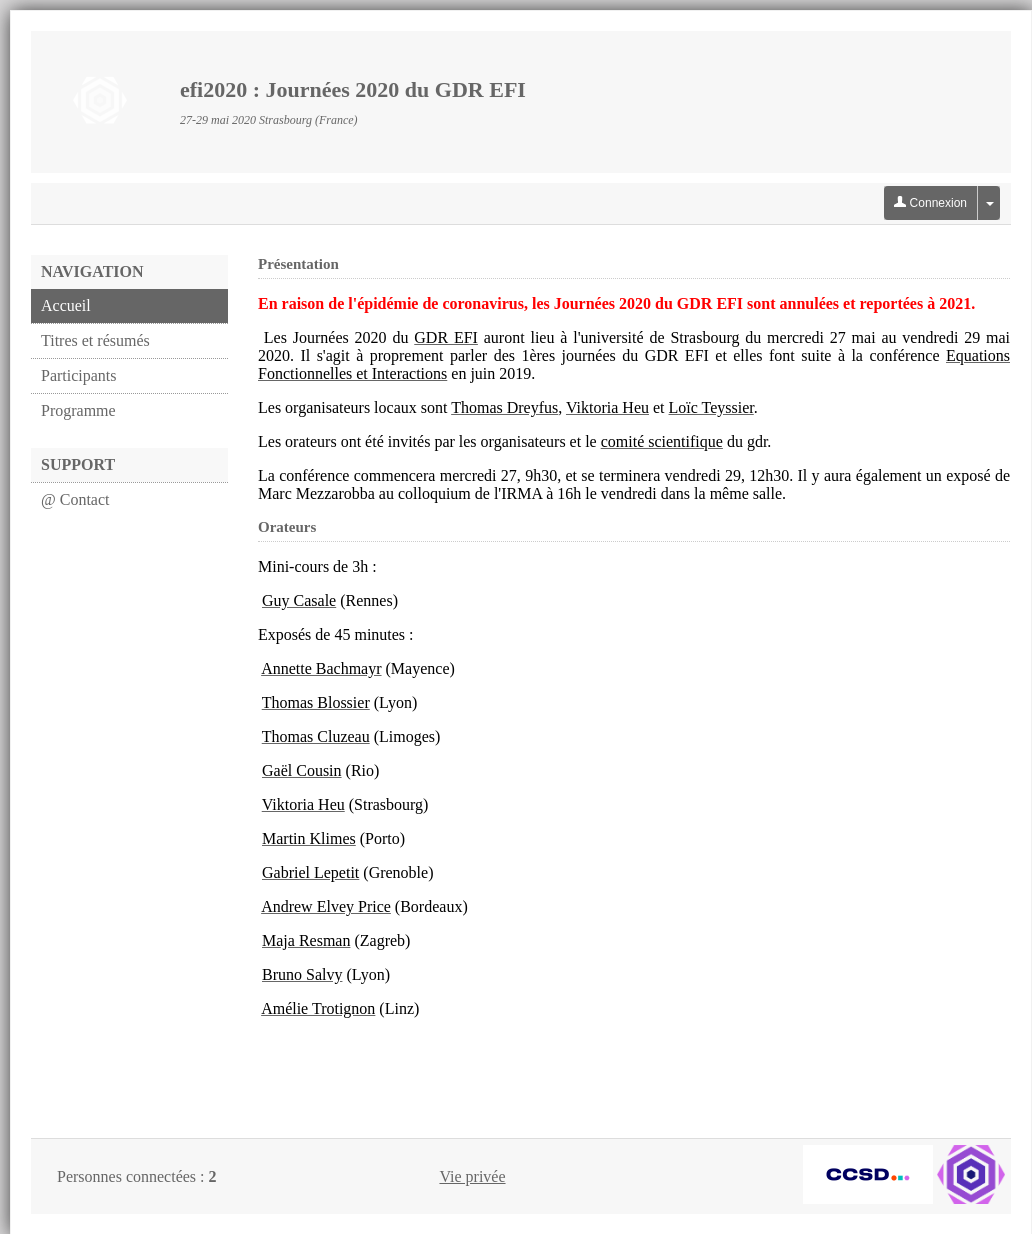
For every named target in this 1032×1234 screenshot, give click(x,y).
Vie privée (472, 1176)
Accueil (66, 305)
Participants (79, 375)
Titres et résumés (95, 340)
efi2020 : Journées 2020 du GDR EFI (353, 89)
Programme (78, 410)
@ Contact (75, 499)
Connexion (930, 203)
